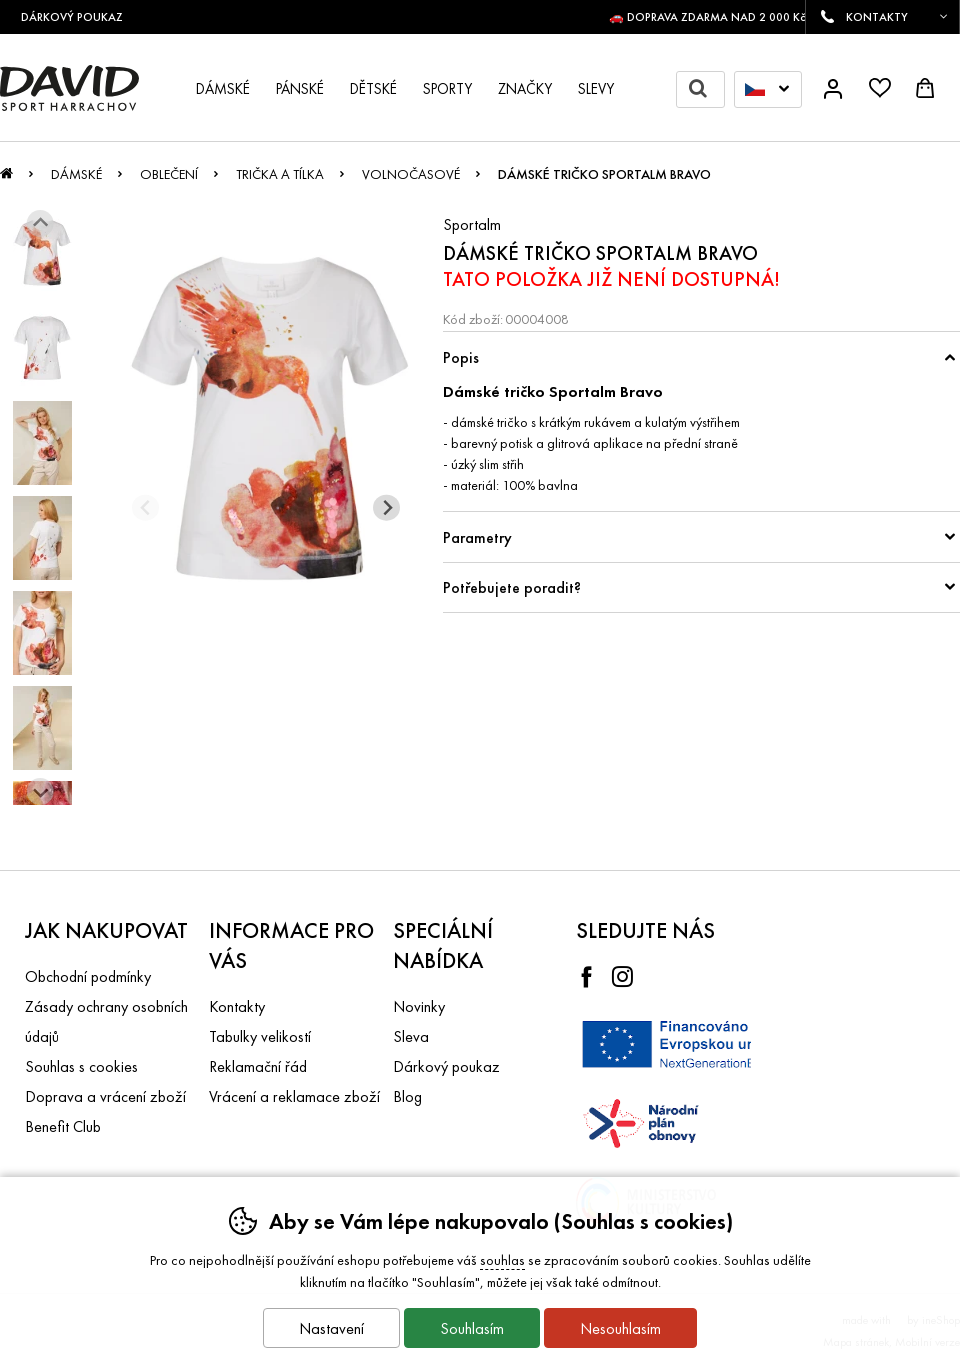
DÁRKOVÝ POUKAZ (79, 17)
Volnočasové (411, 174)
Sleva (411, 1036)
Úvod (6, 179)
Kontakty (237, 1006)
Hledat (706, 89)
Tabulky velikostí (260, 1036)
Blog (407, 1096)
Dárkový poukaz (446, 1066)
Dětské (373, 89)
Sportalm (472, 224)
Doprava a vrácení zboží (105, 1096)
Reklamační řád (258, 1066)
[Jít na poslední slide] (40, 223)
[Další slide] (40, 791)
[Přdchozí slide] (145, 507)
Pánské (300, 89)
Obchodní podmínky (88, 976)
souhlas (502, 1260)
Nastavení (331, 1328)
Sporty (447, 89)
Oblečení (169, 174)
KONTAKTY (877, 17)
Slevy (596, 89)
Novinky (419, 1006)
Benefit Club (63, 1126)
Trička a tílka (280, 174)
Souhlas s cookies (81, 1066)
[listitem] (42, 252)
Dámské (76, 174)
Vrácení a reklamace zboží (294, 1096)
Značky (525, 89)
